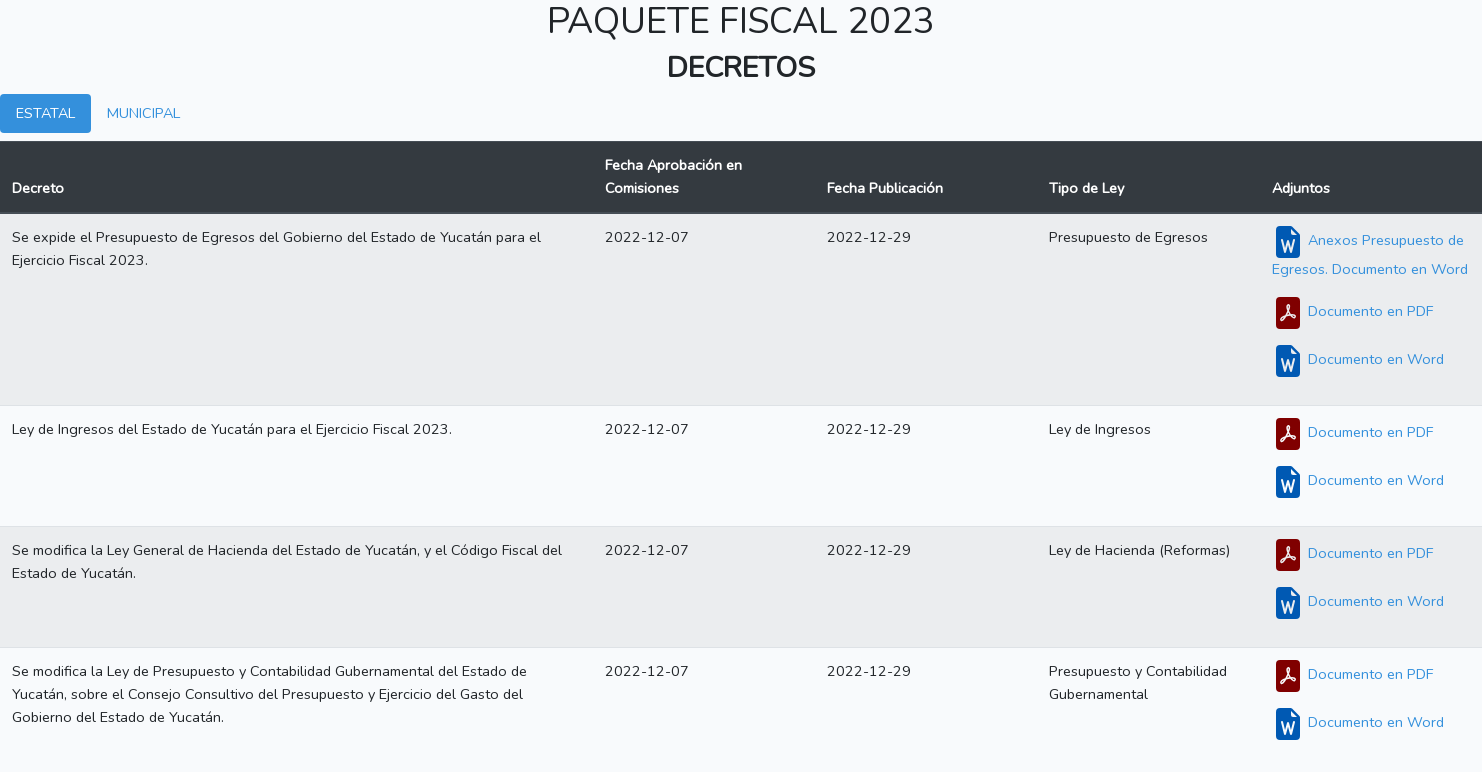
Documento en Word (1358, 359)
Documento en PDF (1352, 311)
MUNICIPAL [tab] (143, 113)
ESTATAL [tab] (45, 113)
